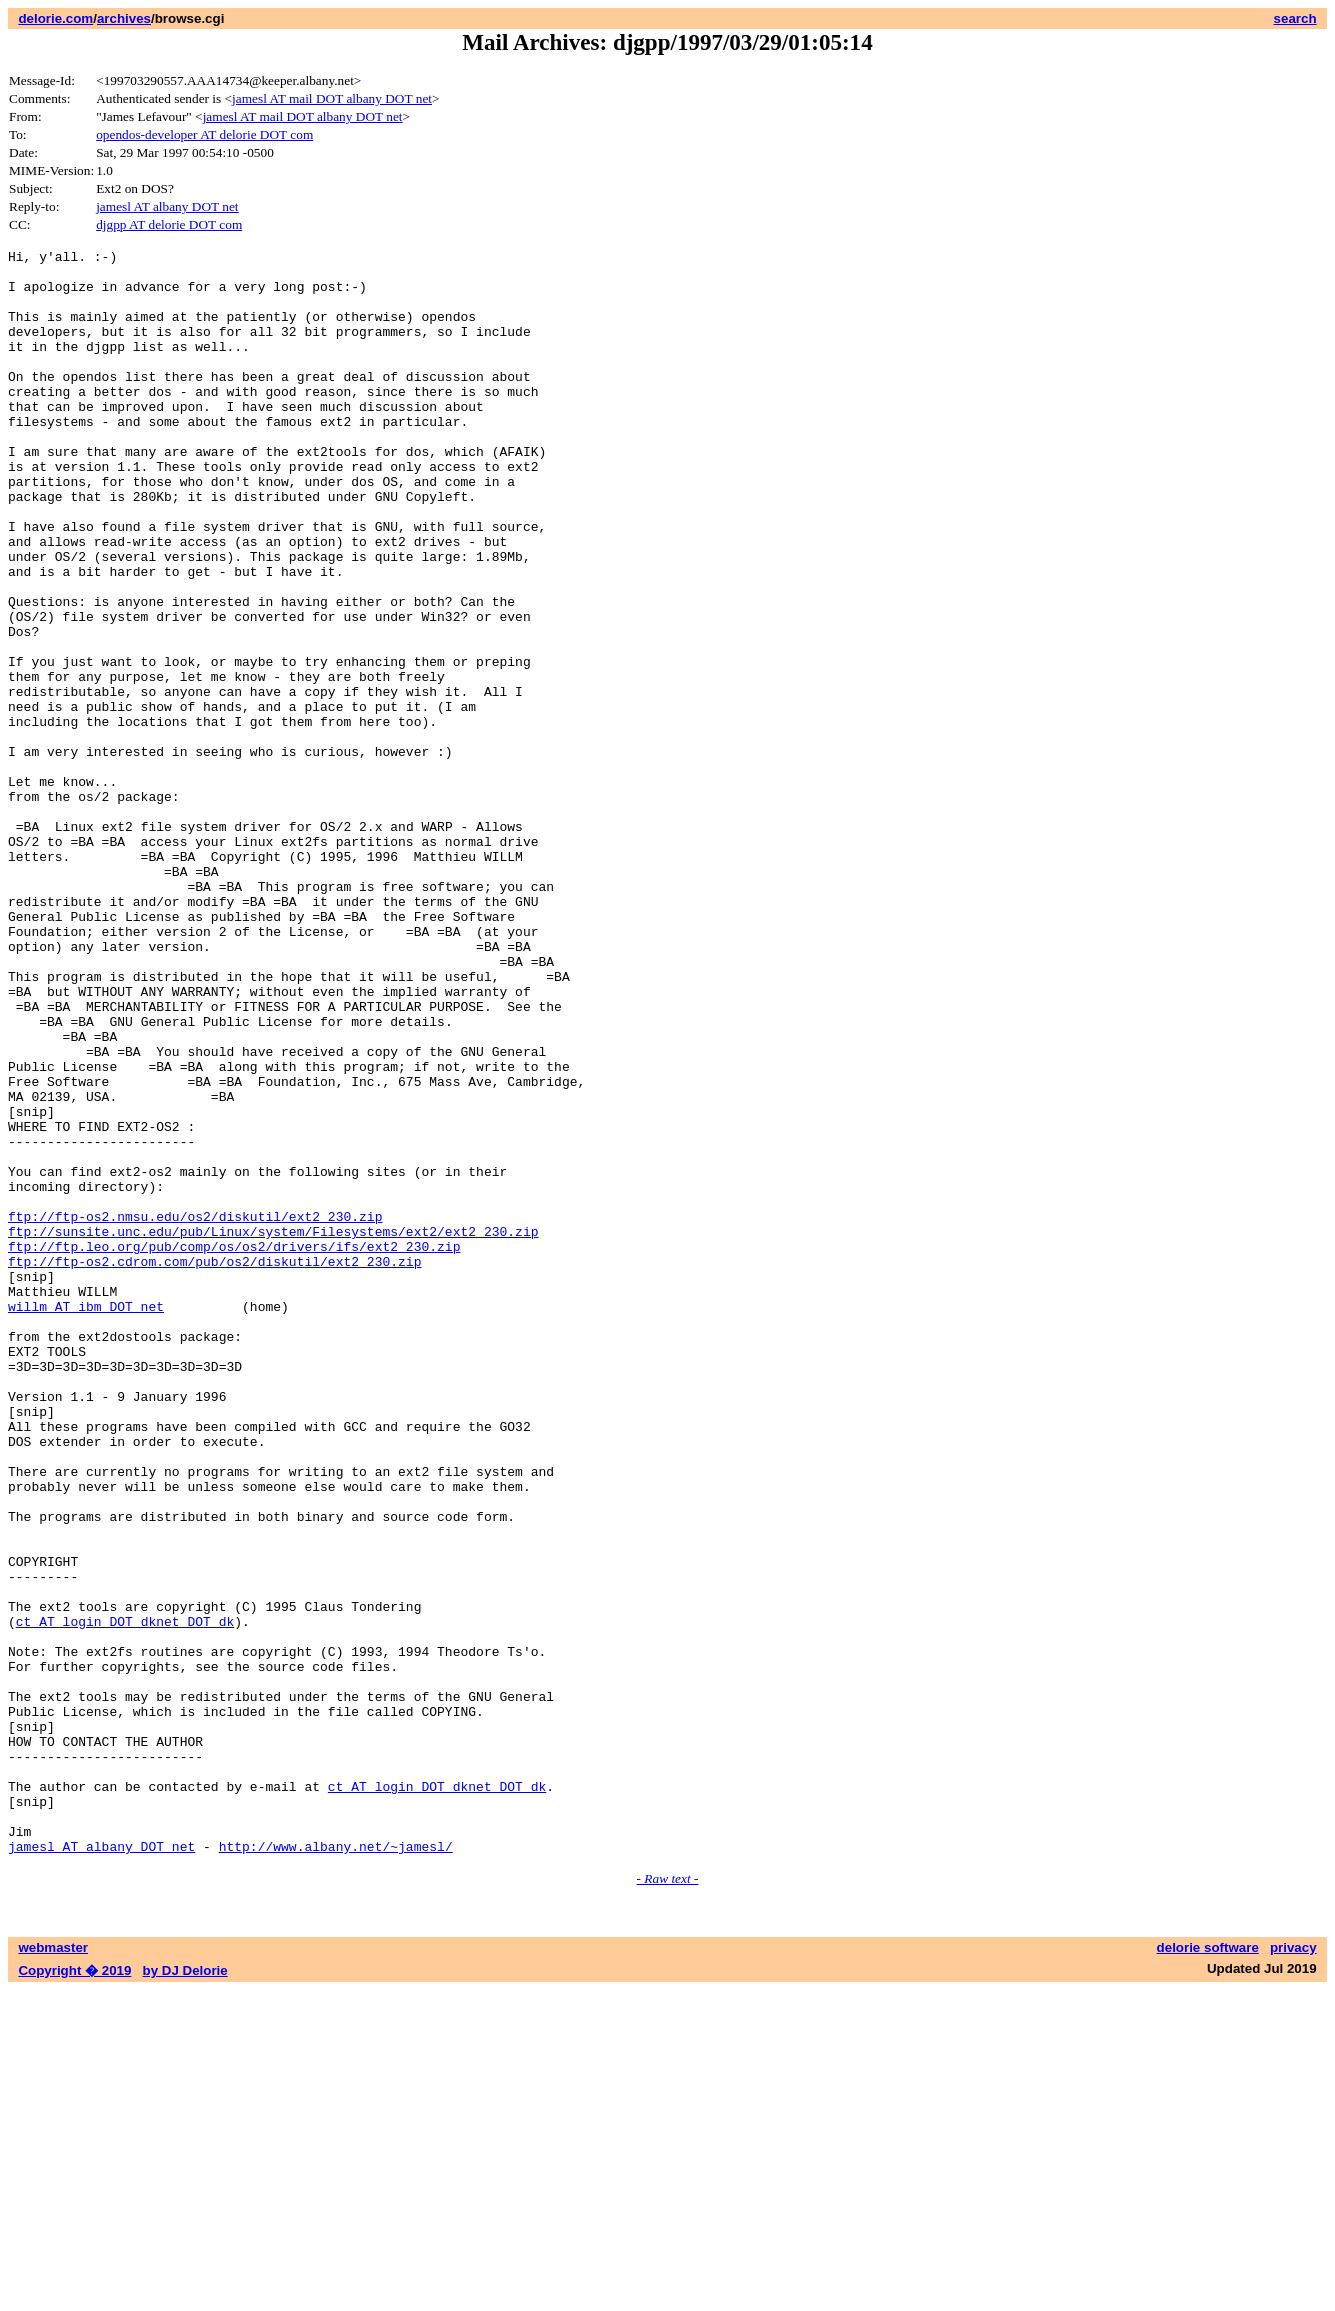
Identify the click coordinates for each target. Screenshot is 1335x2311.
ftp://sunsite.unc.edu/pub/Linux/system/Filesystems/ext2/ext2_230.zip (273, 1429)
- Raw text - (668, 2199)
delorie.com (55, 18)
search (1295, 18)
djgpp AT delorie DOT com (169, 224)
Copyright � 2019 (74, 2291)
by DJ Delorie (185, 2291)
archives (124, 18)
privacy (1293, 2268)
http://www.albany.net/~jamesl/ (336, 2167)
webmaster (53, 2268)
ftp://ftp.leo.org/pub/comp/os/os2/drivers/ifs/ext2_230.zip (234, 1447)
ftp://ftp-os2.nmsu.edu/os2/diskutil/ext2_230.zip (195, 1411)
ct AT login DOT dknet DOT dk (125, 1897)
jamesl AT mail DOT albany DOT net (332, 98)
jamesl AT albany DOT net (167, 206)
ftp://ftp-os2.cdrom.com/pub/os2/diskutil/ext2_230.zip (214, 1465)
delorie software (1208, 2268)
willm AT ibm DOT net (86, 1519)
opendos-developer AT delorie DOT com (204, 134)
